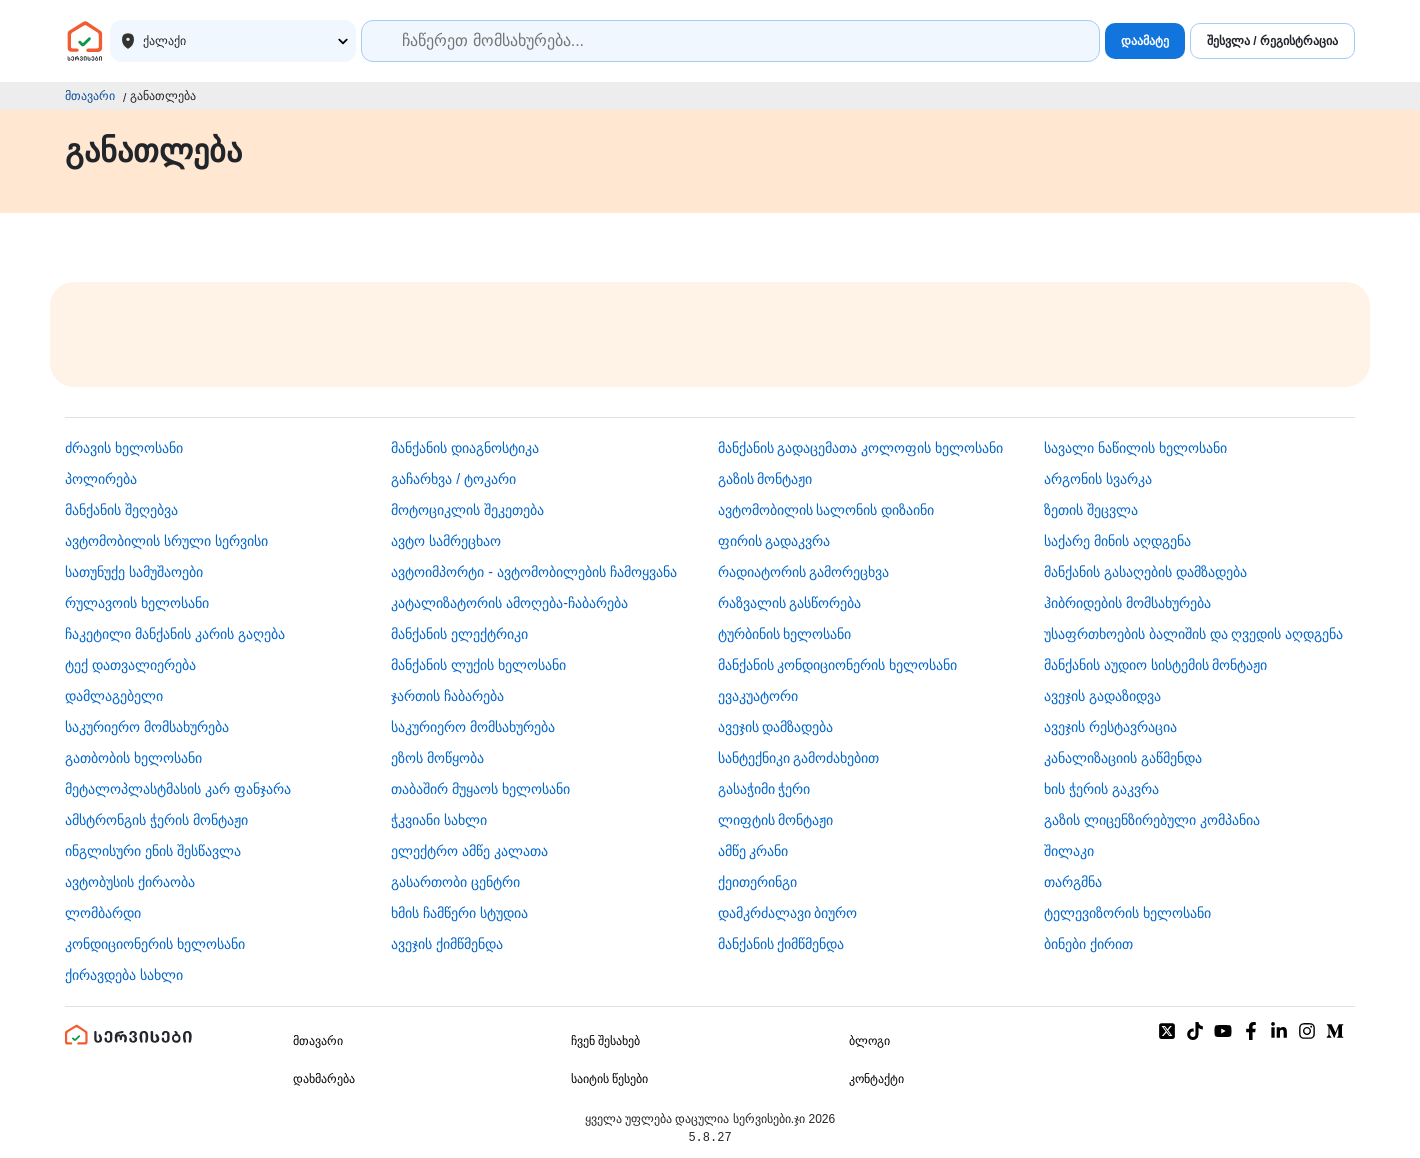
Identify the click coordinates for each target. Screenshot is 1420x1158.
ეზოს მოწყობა (437, 758)
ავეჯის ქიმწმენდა (447, 944)
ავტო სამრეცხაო (446, 541)
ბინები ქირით (1088, 944)
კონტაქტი (876, 1079)
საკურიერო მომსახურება (147, 727)
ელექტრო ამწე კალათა (469, 851)
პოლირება (101, 479)
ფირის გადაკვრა (774, 541)
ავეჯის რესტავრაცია (1110, 727)
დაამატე (1145, 41)
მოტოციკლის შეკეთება (467, 510)
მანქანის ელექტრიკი (459, 634)
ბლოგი (869, 1041)
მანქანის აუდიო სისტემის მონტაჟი (1156, 665)
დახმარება (324, 1079)
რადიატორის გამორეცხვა (804, 572)
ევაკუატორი (758, 696)
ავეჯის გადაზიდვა (1102, 696)
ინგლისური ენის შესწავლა (153, 851)
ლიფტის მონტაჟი (776, 820)
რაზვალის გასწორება (790, 603)
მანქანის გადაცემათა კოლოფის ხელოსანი (861, 448)
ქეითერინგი (757, 882)
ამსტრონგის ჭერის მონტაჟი (156, 820)
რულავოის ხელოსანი (137, 603)
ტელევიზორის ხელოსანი (1127, 913)
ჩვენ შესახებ (605, 1041)
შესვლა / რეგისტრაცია (1272, 41)
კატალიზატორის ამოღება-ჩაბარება (509, 603)
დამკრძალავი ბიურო (788, 913)
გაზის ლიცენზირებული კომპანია (1152, 820)
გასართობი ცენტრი (455, 882)
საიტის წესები (609, 1079)
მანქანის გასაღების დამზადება (1145, 572)
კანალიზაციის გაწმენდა (1123, 758)
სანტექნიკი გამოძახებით (799, 758)
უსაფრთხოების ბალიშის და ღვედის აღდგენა (1194, 634)
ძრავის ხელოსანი (124, 448)
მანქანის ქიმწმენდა (781, 944)
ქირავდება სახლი (124, 975)
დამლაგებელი (114, 696)
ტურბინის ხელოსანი (785, 634)
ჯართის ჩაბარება (447, 696)
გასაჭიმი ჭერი (764, 789)
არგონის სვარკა (1098, 479)
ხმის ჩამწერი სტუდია (459, 913)
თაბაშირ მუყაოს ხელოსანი (480, 789)
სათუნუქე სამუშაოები (134, 572)
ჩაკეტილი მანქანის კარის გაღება (175, 634)
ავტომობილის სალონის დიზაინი (826, 510)
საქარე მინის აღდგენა (1117, 541)
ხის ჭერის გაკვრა (1101, 789)
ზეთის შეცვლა (1091, 510)
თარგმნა (1073, 882)
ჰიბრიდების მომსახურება (1127, 603)
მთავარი (90, 96)
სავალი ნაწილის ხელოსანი (1135, 448)
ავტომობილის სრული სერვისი (166, 541)
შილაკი (1069, 851)
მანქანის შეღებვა (121, 510)
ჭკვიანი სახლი (439, 820)
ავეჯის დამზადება (776, 727)
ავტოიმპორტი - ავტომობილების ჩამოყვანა (533, 572)
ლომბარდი (103, 913)
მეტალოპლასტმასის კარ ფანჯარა (178, 789)
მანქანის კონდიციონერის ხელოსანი (838, 665)
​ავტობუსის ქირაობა (130, 882)
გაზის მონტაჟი (765, 479)
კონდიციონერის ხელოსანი (155, 944)
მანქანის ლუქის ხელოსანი (478, 665)
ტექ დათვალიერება (130, 665)
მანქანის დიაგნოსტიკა (465, 448)
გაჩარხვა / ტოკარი (453, 479)
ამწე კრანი (753, 851)
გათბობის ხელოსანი (133, 758)
